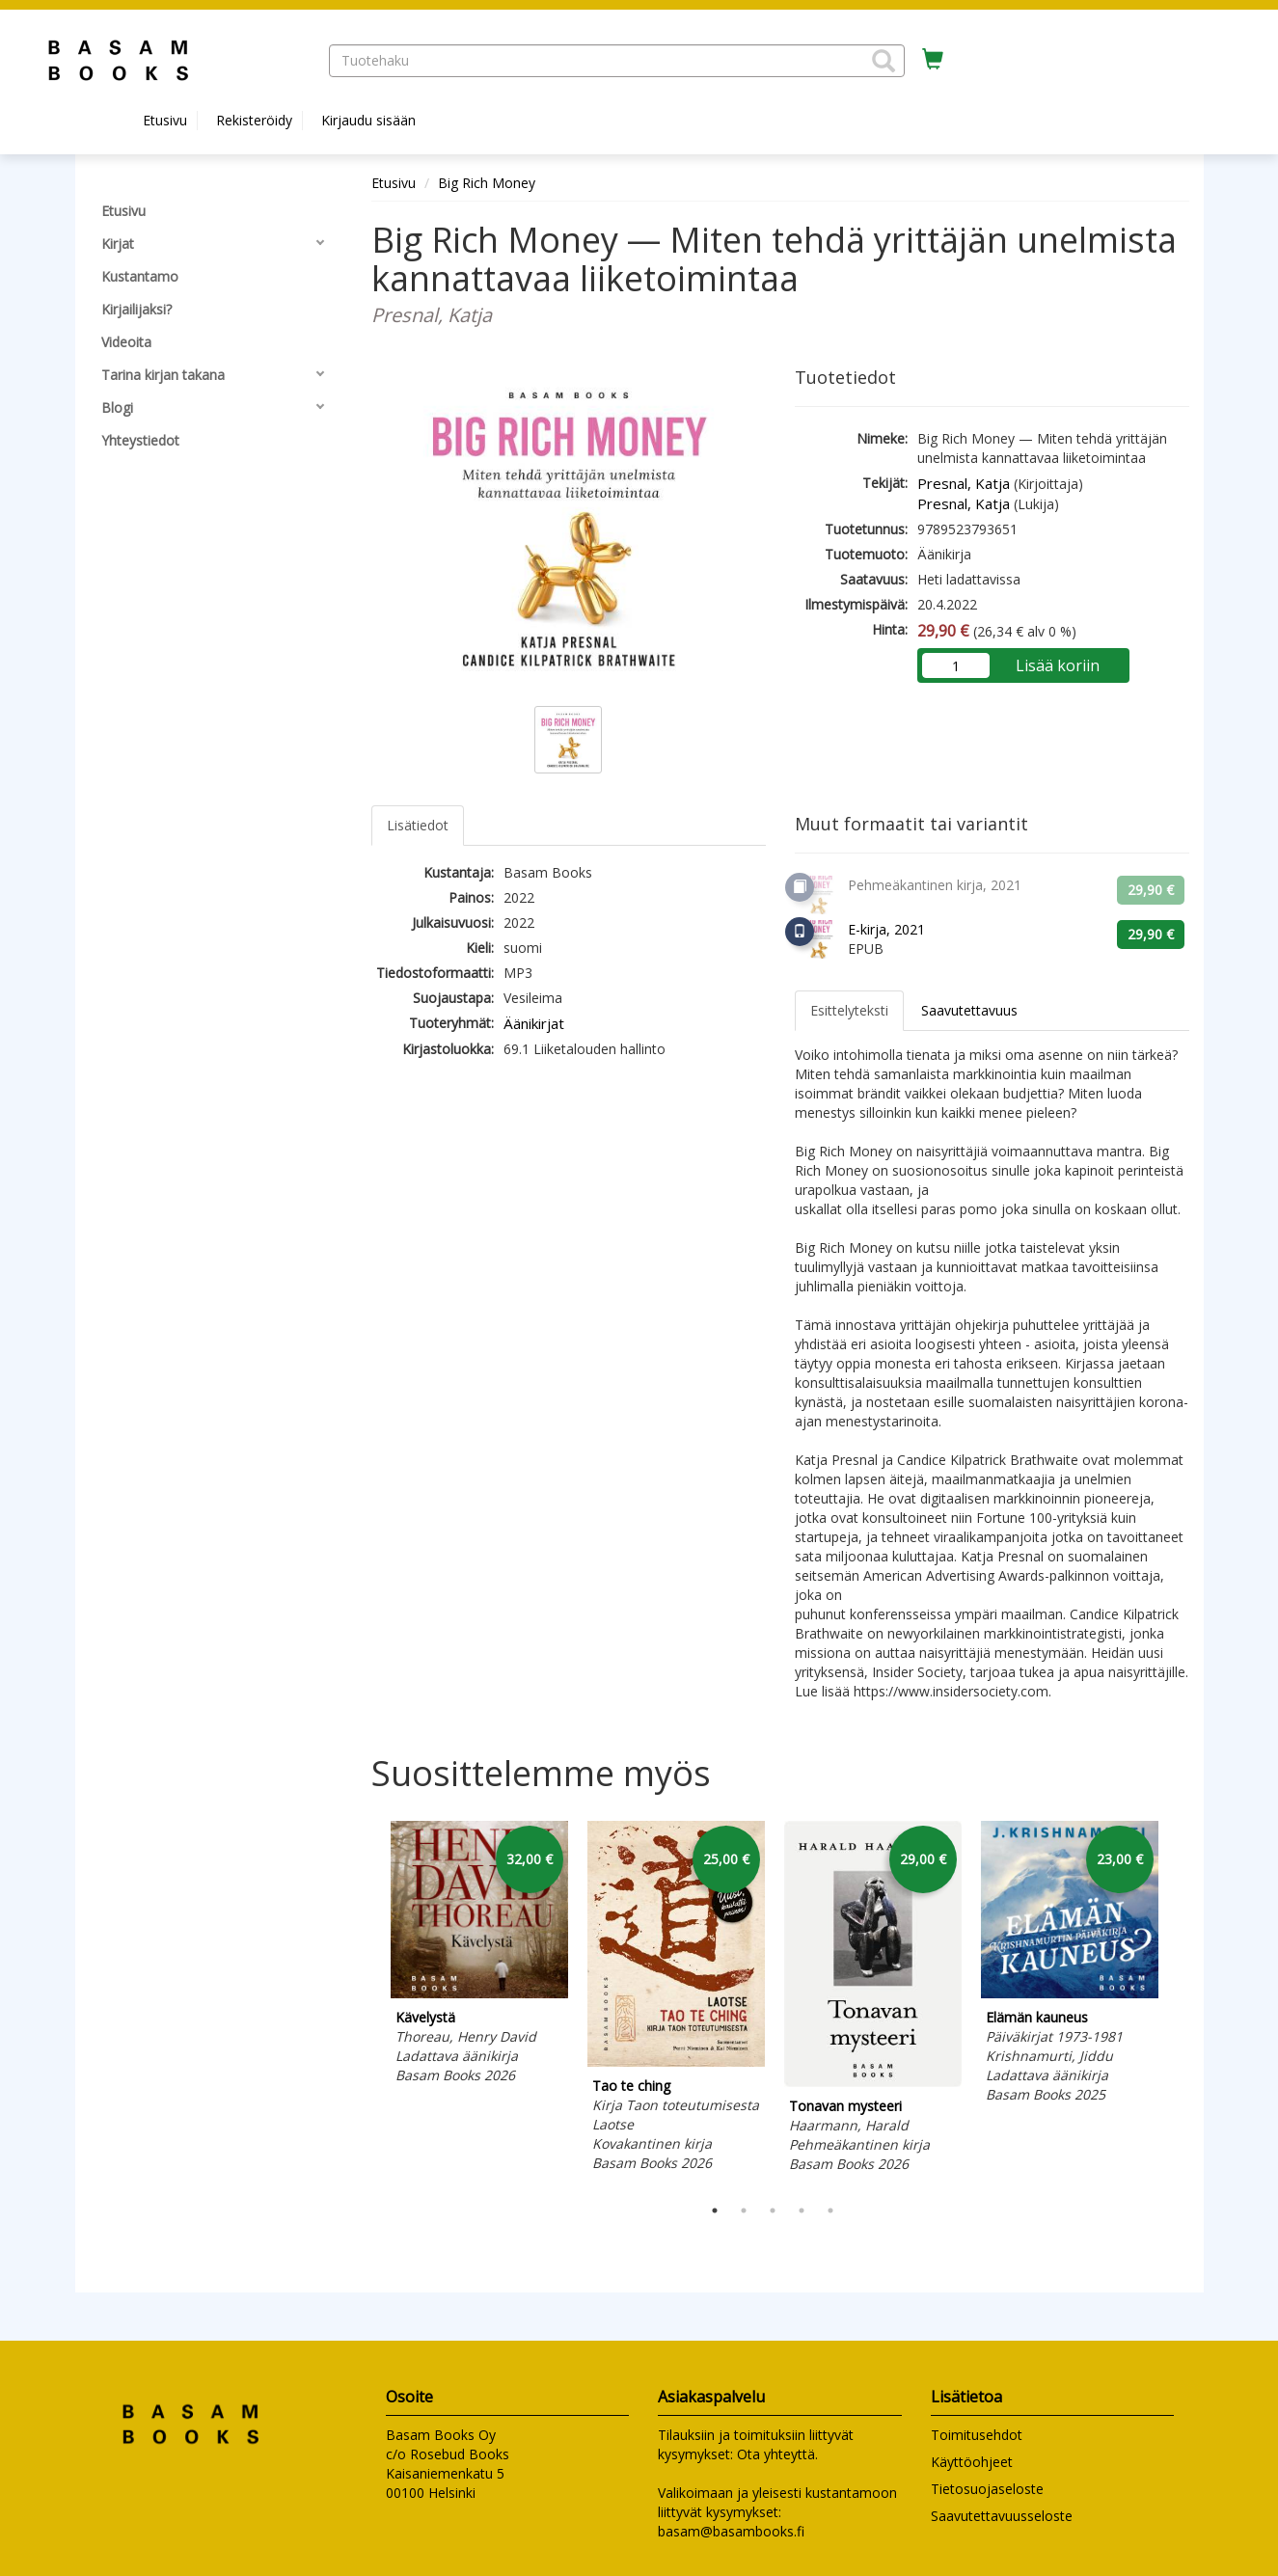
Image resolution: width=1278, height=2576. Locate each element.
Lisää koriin (1058, 665)
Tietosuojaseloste (987, 2489)
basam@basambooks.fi (731, 2531)
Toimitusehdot (976, 2435)
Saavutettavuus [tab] (969, 1010)
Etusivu (165, 120)
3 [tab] (772, 2210)
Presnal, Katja (963, 483)
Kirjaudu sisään (368, 120)
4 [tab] (801, 2210)
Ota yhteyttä (776, 2454)
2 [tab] (743, 2210)
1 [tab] (714, 2210)
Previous (366, 2004)
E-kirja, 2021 (886, 929)
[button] (883, 60)
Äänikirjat (533, 1023)
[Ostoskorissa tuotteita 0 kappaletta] (932, 59)
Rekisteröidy (254, 120)
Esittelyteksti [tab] (849, 1010)
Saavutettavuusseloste (1002, 2516)
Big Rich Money (486, 183)
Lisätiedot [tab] (418, 825)
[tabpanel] (479, 1955)
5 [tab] (830, 2210)
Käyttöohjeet (972, 2462)
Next (1179, 2004)
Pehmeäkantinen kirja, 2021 (934, 885)
